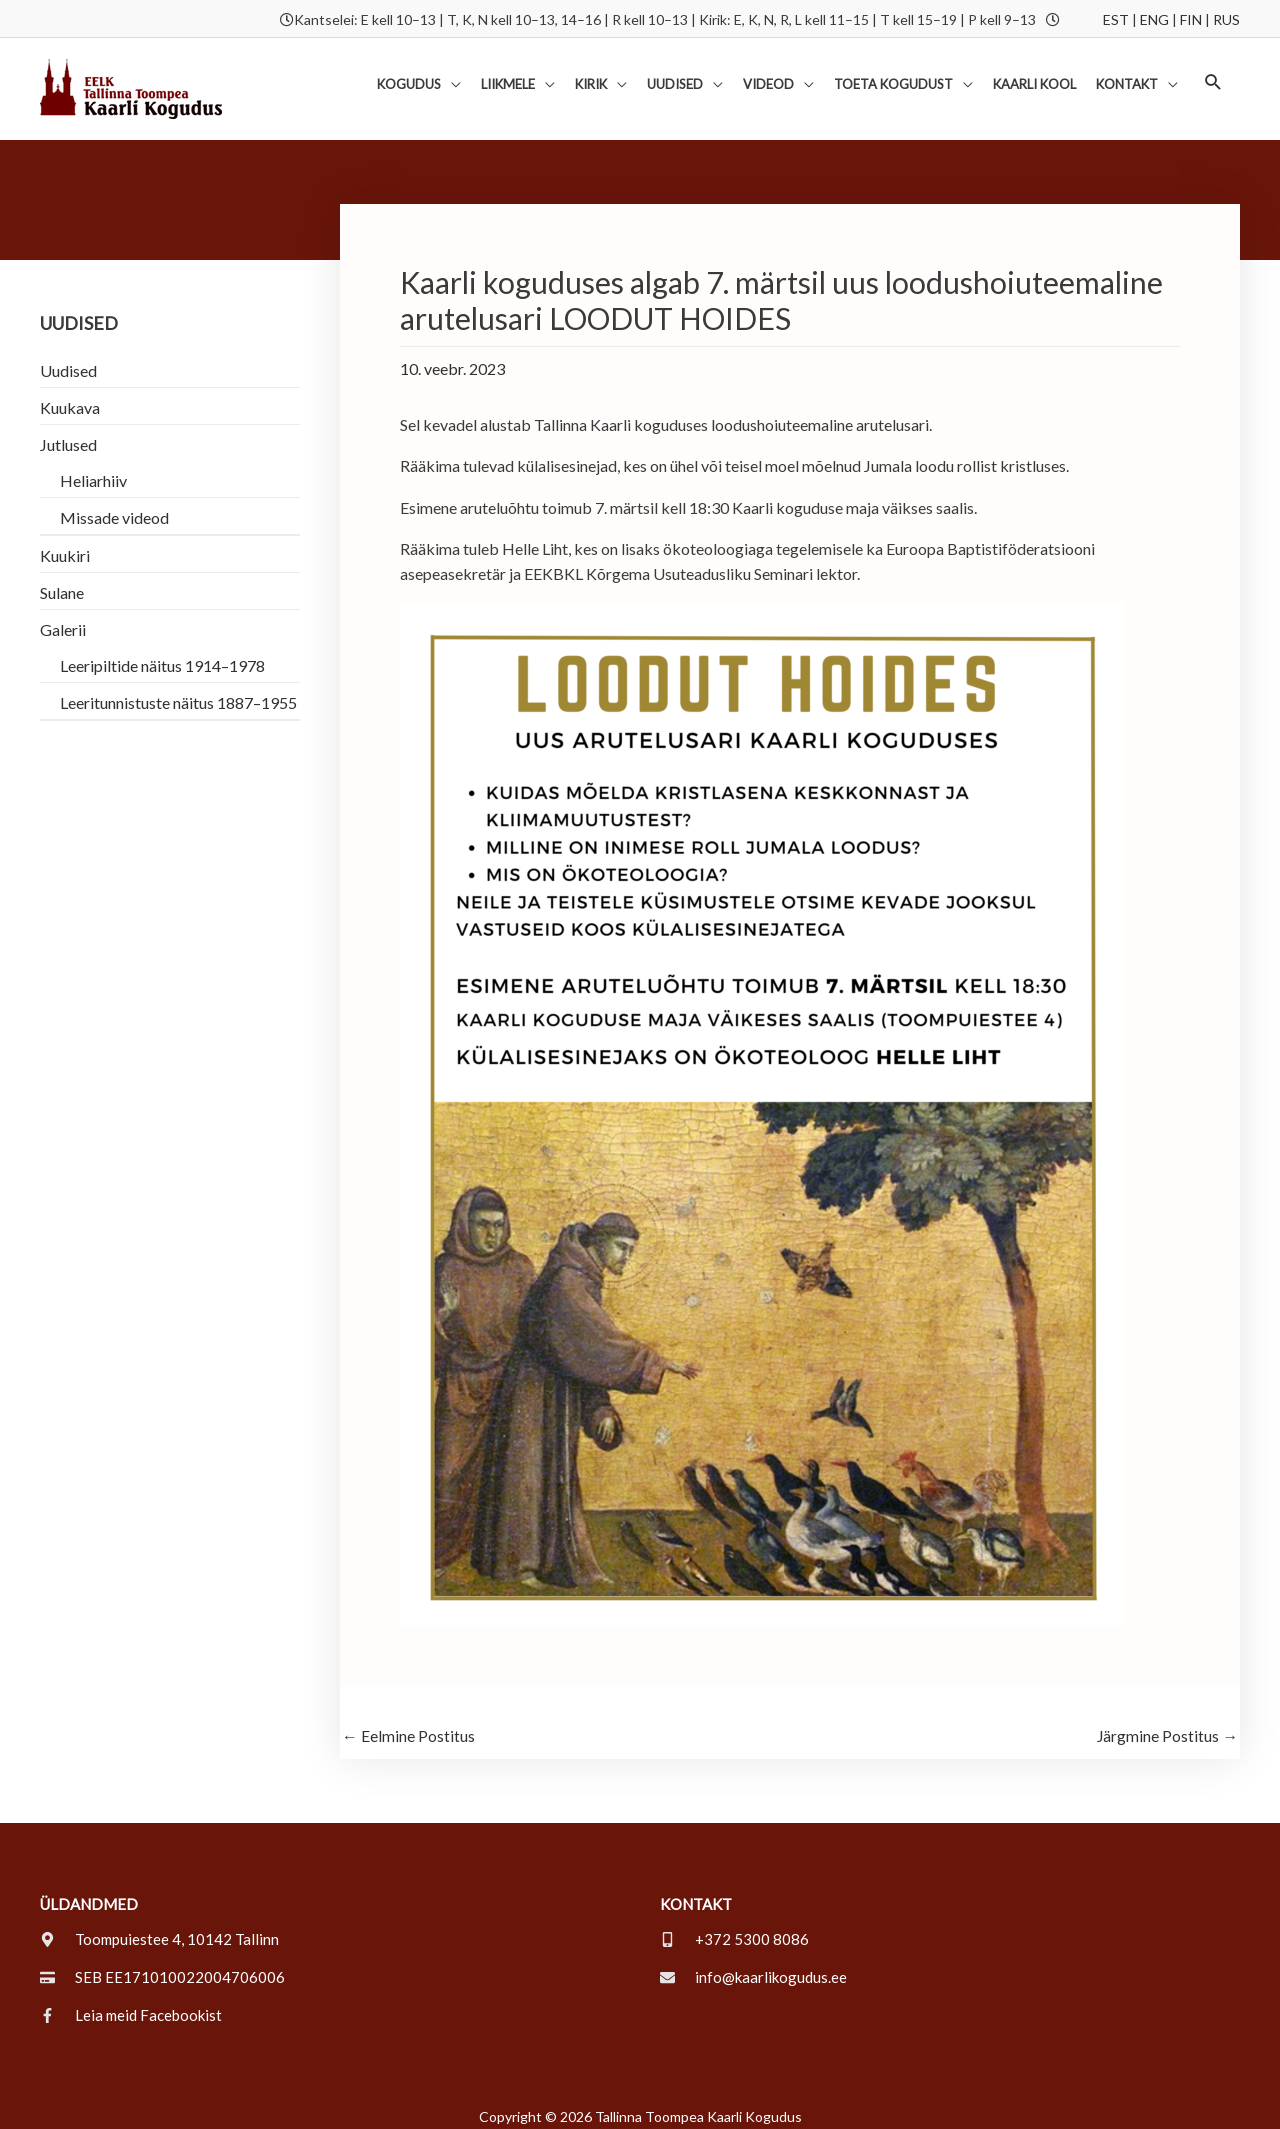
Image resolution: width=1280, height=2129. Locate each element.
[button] (1213, 74)
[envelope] (753, 1966)
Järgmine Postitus (1167, 1724)
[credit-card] (162, 1966)
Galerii (63, 617)
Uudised (68, 358)
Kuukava (70, 395)
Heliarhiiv (93, 468)
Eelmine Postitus (408, 1724)
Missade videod (114, 505)
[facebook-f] (131, 2004)
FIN (1191, 17)
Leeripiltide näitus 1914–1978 (162, 653)
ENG (1154, 17)
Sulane (62, 580)
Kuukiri (65, 543)
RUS (1226, 17)
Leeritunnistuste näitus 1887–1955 (178, 690)
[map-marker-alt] (159, 1928)
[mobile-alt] (734, 1928)
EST (1116, 17)
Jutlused (68, 432)
